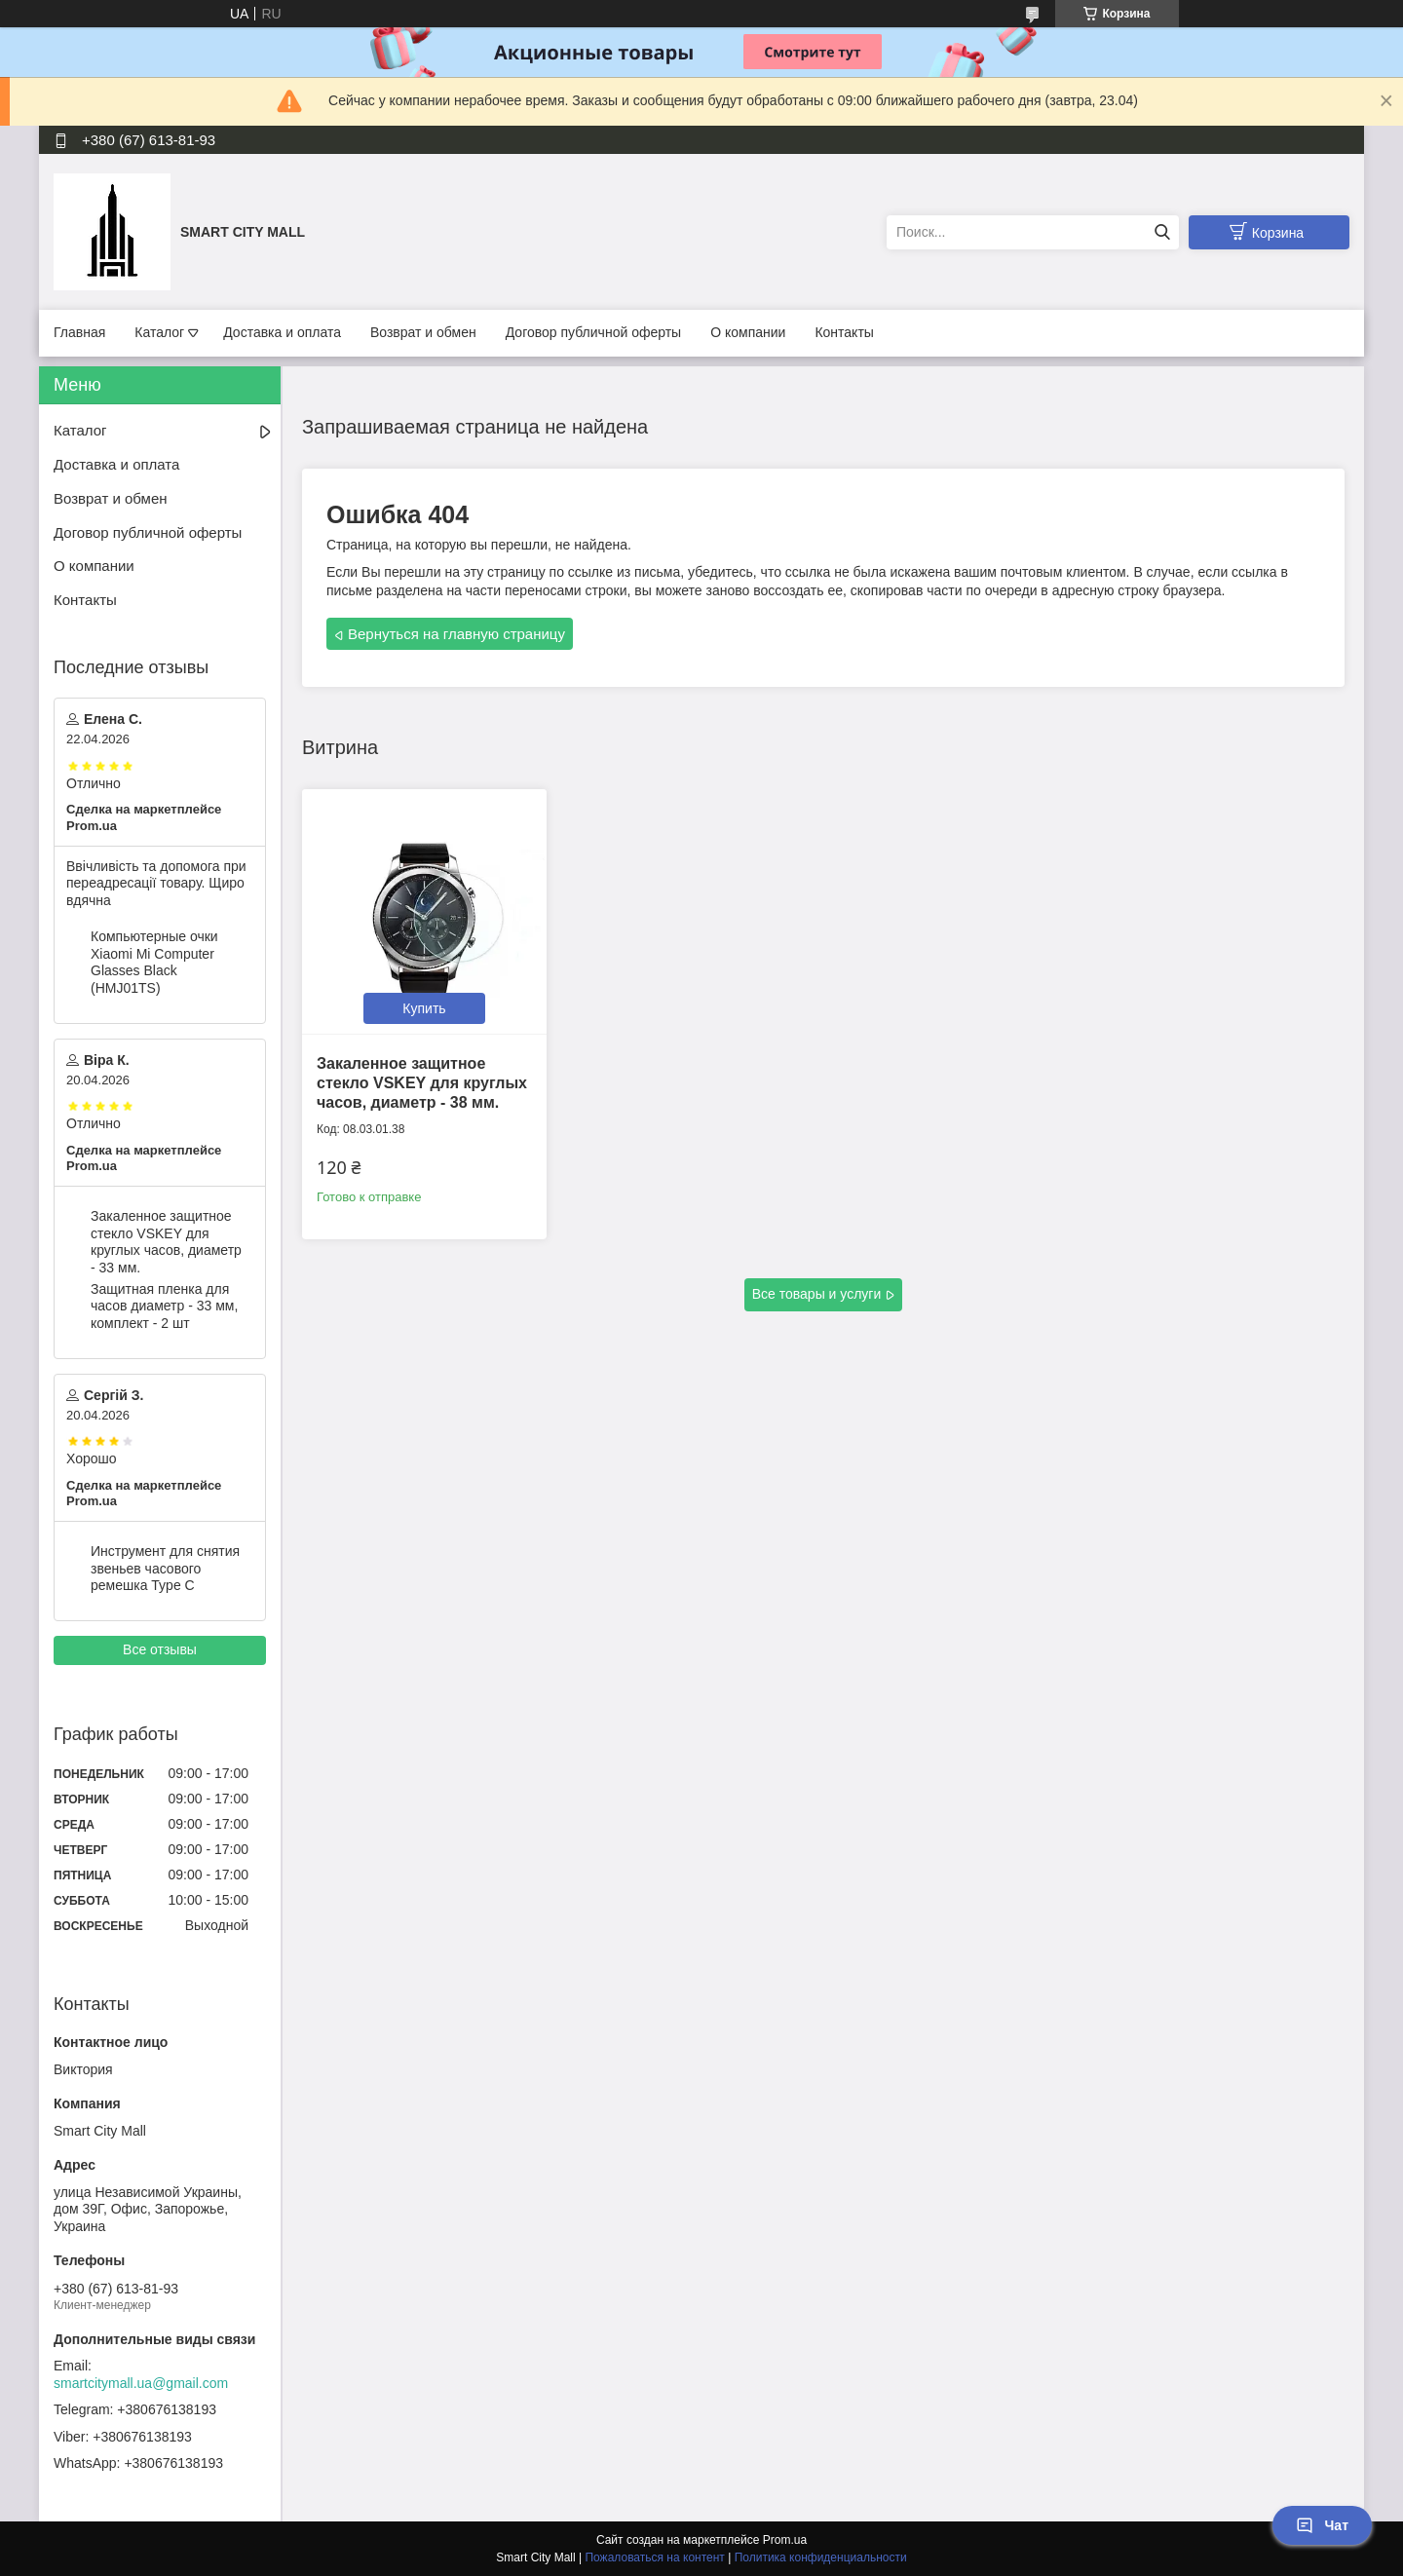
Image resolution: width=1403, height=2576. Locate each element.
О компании (747, 332)
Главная (79, 332)
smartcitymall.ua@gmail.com (141, 2383)
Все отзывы (160, 1649)
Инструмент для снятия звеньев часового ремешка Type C (165, 1568)
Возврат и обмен (423, 332)
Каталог (159, 332)
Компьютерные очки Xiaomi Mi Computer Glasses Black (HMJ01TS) (154, 962)
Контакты (844, 332)
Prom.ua (785, 2540)
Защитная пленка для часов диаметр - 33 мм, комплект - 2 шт (164, 1306)
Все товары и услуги (817, 1294)
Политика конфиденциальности (821, 2557)
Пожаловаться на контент (654, 2557)
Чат (1322, 2525)
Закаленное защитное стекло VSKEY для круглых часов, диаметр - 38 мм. (422, 1083)
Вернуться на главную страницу (456, 633)
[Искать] (1162, 232)
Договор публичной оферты (593, 332)
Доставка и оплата (282, 332)
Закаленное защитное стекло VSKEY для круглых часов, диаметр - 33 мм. (166, 1241)
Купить (423, 1008)
